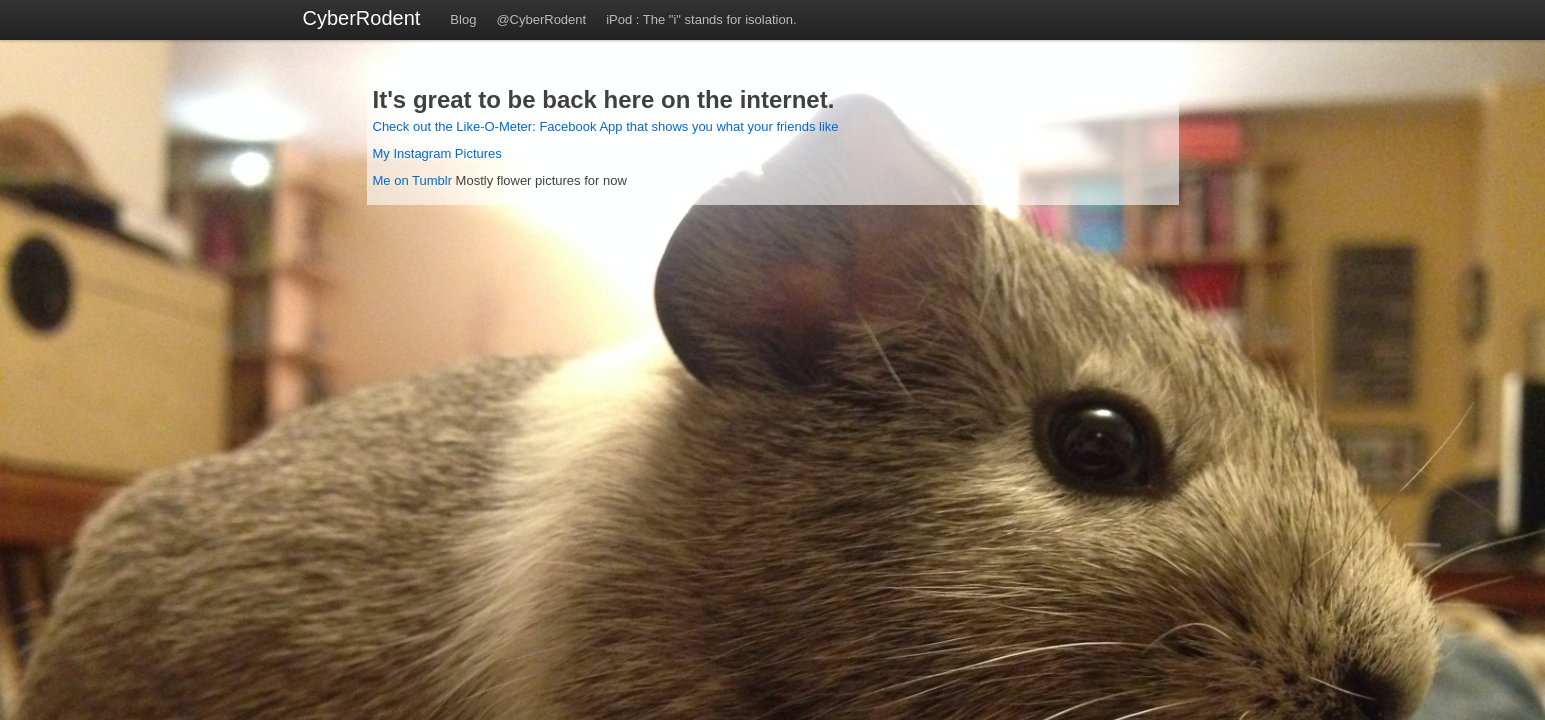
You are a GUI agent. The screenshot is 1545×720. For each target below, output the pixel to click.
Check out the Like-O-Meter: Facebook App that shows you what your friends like (606, 126)
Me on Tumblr (412, 180)
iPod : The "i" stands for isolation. (701, 19)
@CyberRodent (541, 19)
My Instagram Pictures (437, 153)
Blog (463, 19)
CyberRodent (362, 18)
